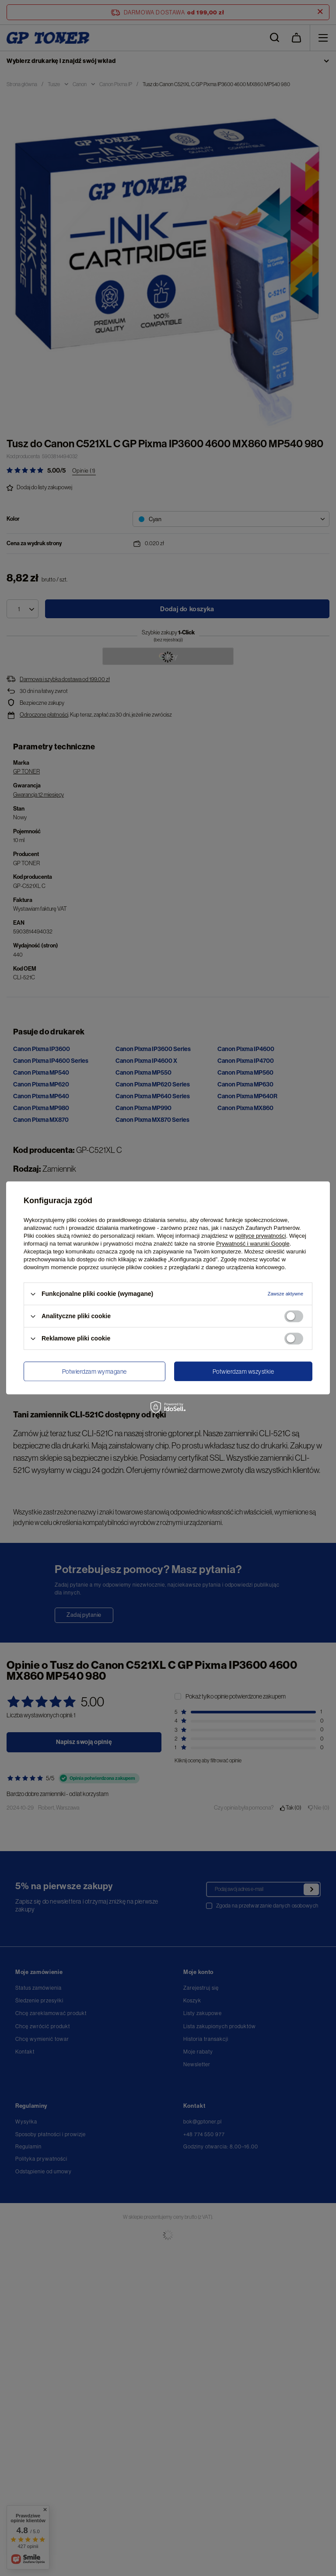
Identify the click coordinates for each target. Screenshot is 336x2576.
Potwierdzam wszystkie (243, 1371)
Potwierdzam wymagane (94, 1371)
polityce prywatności (260, 1235)
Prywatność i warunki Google (253, 1243)
